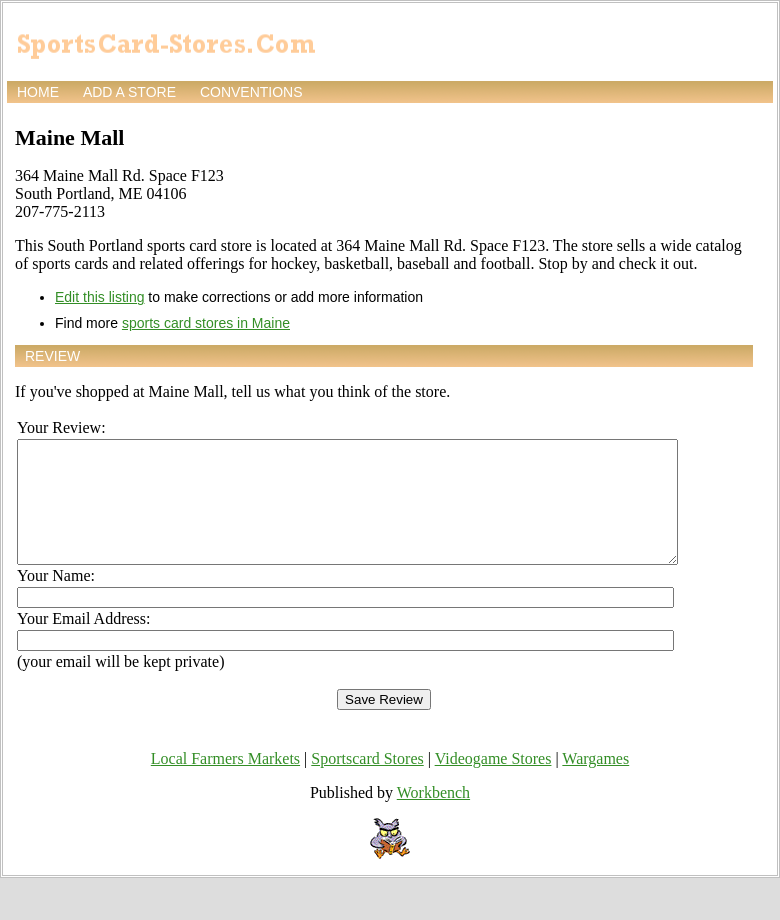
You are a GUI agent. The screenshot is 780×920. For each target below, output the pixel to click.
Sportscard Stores (367, 782)
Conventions (251, 92)
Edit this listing (99, 297)
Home (38, 92)
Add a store (129, 92)
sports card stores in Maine (206, 323)
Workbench (433, 816)
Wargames (595, 782)
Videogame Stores (493, 782)
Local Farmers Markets (225, 782)
